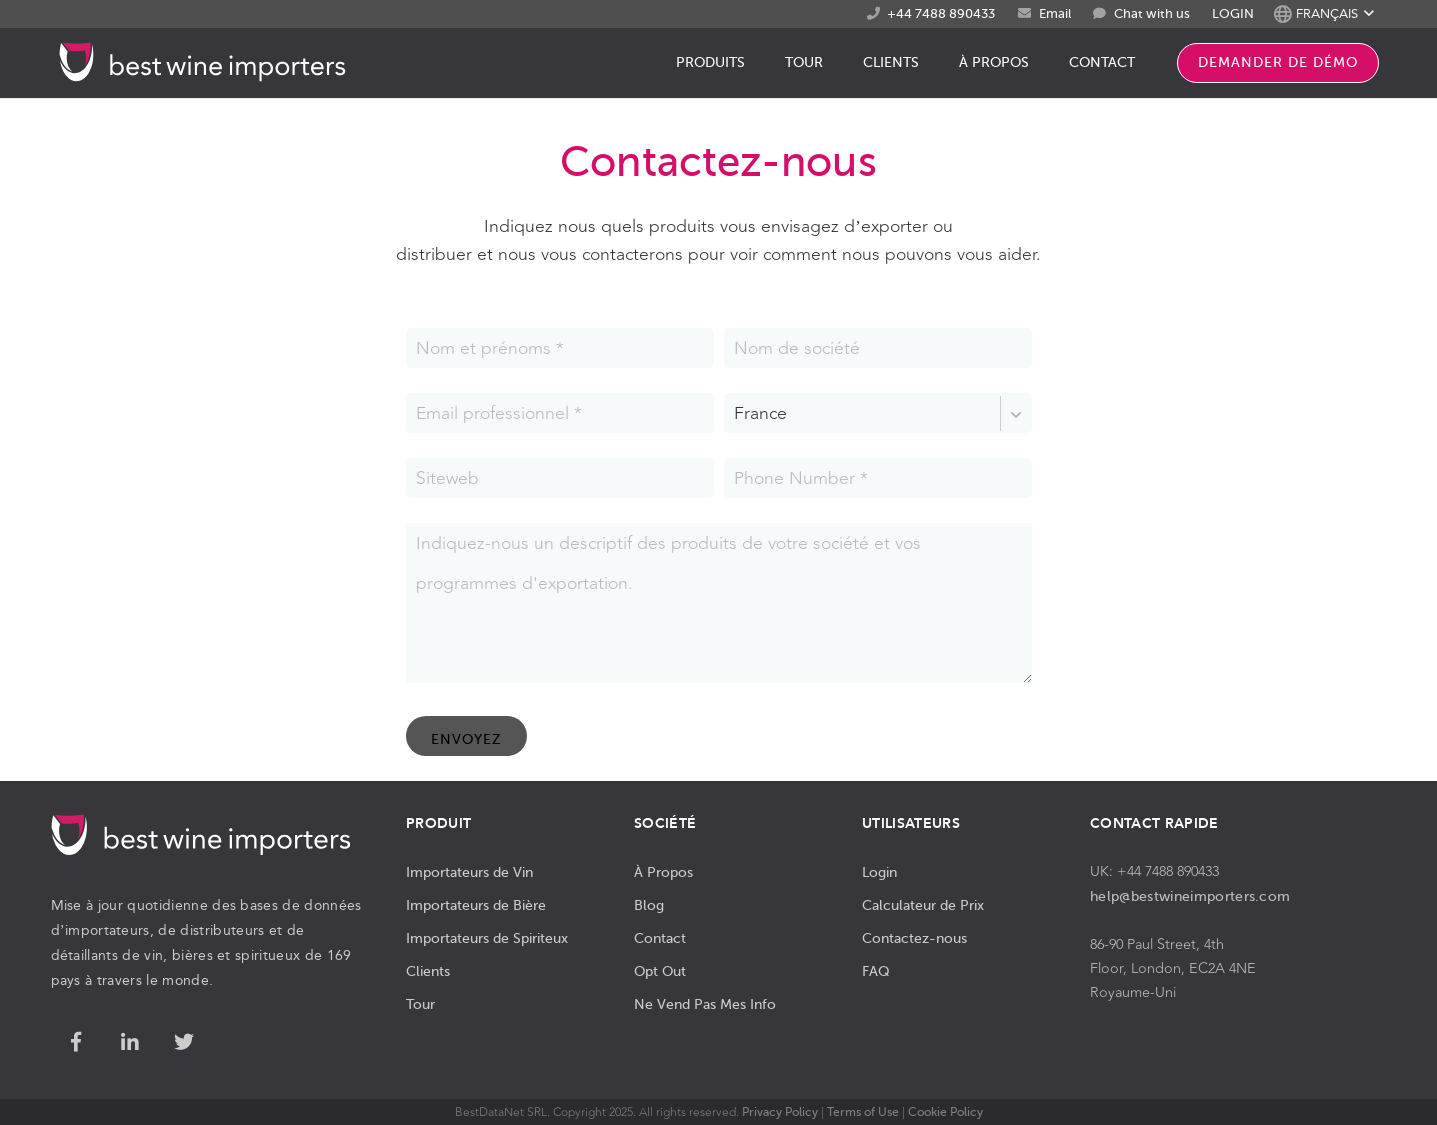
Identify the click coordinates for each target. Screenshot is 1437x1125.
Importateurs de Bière (476, 905)
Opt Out (660, 971)
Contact (660, 938)
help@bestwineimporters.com (1190, 896)
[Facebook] (76, 1043)
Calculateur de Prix (923, 905)
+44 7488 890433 (941, 13)
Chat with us (1152, 14)
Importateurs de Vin (469, 872)
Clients (428, 971)
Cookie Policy (945, 1112)
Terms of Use (863, 1112)
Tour (420, 1004)
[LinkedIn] (130, 1043)
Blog (649, 905)
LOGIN (1233, 13)
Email (1055, 13)
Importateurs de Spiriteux (487, 938)
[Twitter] (184, 1043)
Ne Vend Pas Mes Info (705, 1004)
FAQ (876, 971)
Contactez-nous (914, 938)
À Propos (663, 872)
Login (879, 872)
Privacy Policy (780, 1112)
